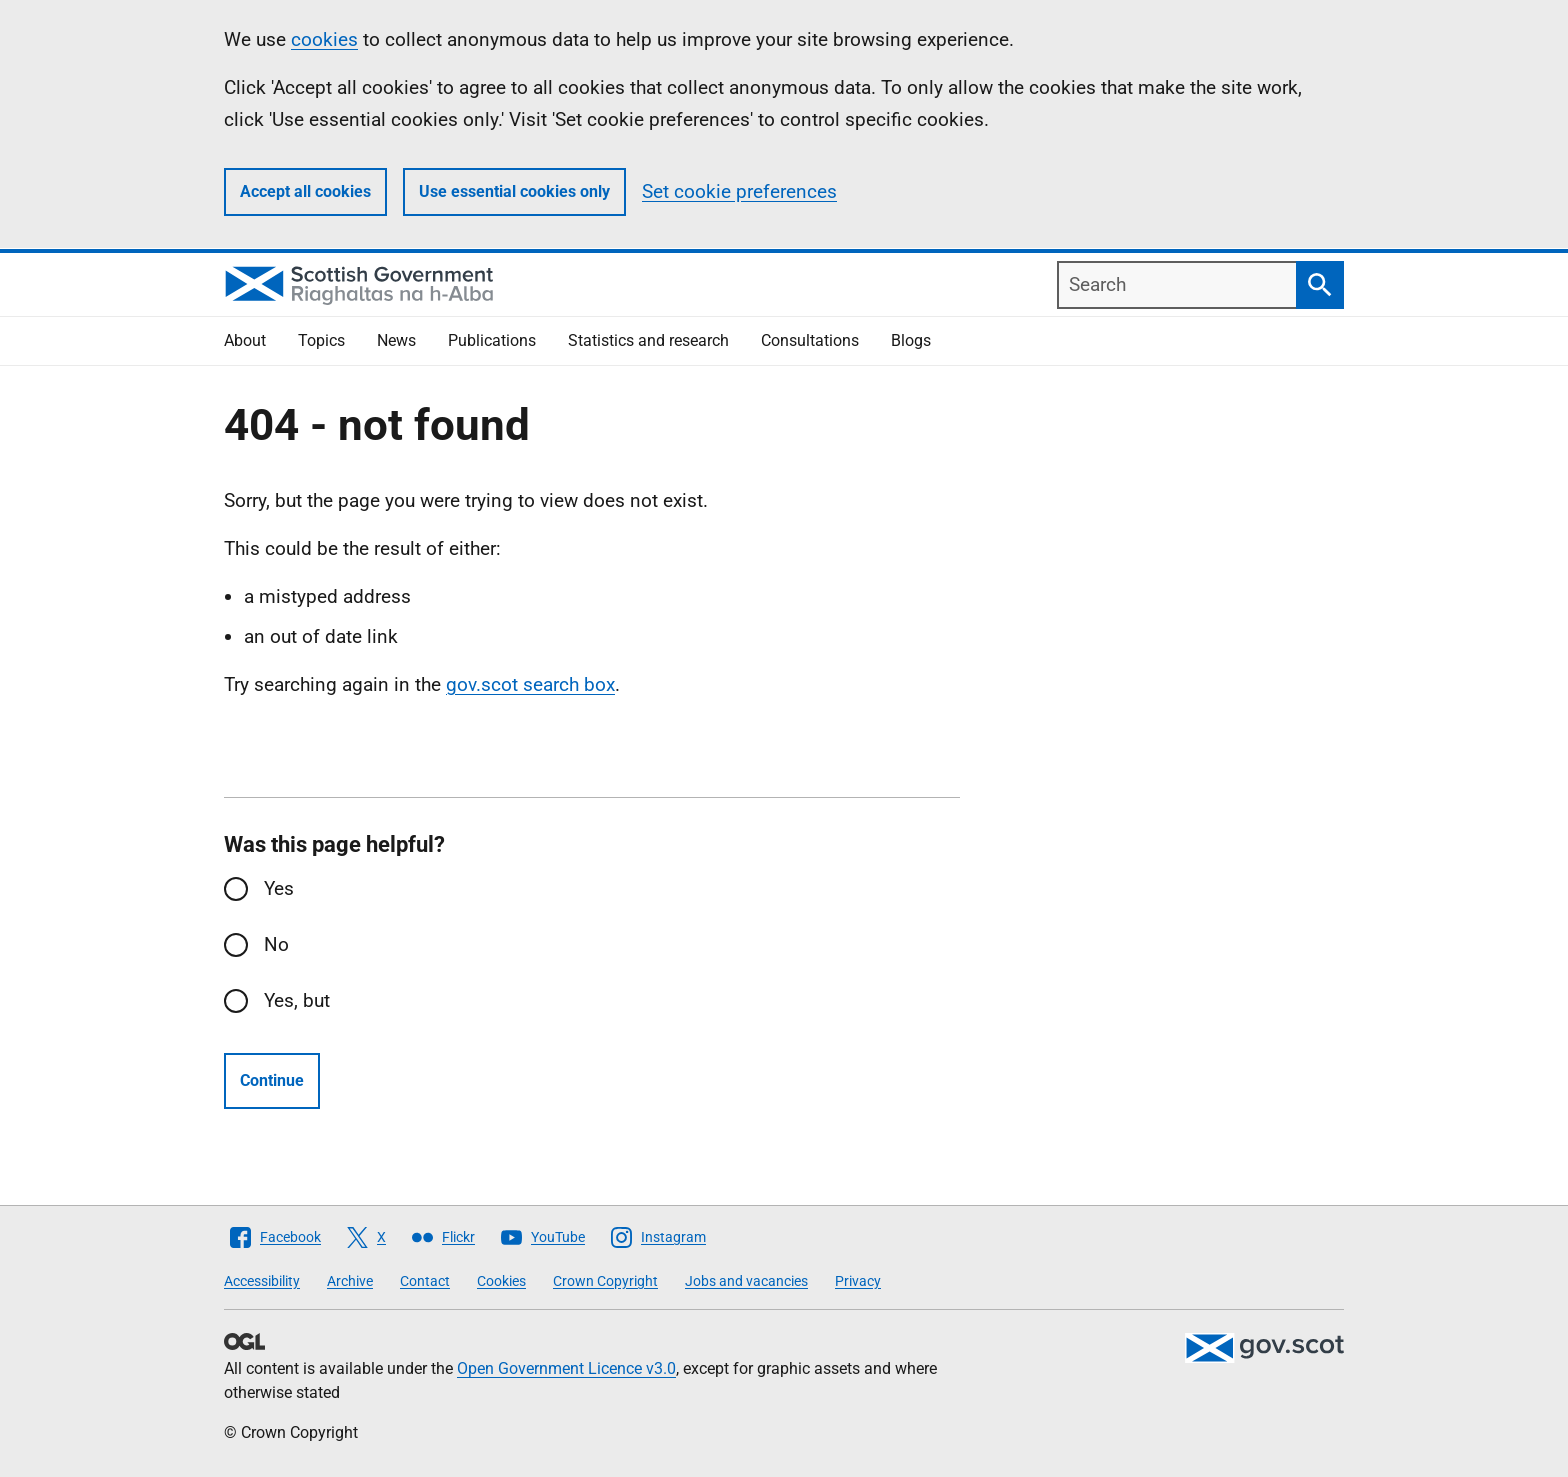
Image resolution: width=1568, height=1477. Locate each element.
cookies (324, 39)
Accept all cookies (305, 191)
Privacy (858, 1281)
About (245, 340)
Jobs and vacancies (746, 1281)
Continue (272, 1080)
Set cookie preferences (739, 191)
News (396, 340)
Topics (321, 340)
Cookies (501, 1281)
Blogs (911, 340)
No (276, 944)
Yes (279, 888)
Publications (492, 340)
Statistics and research (648, 340)
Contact (425, 1281)
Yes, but (297, 1000)
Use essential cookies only (514, 191)
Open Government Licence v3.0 (566, 1368)
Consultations (810, 340)
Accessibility (262, 1281)
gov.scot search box (530, 684)
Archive (350, 1281)
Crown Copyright (605, 1281)
